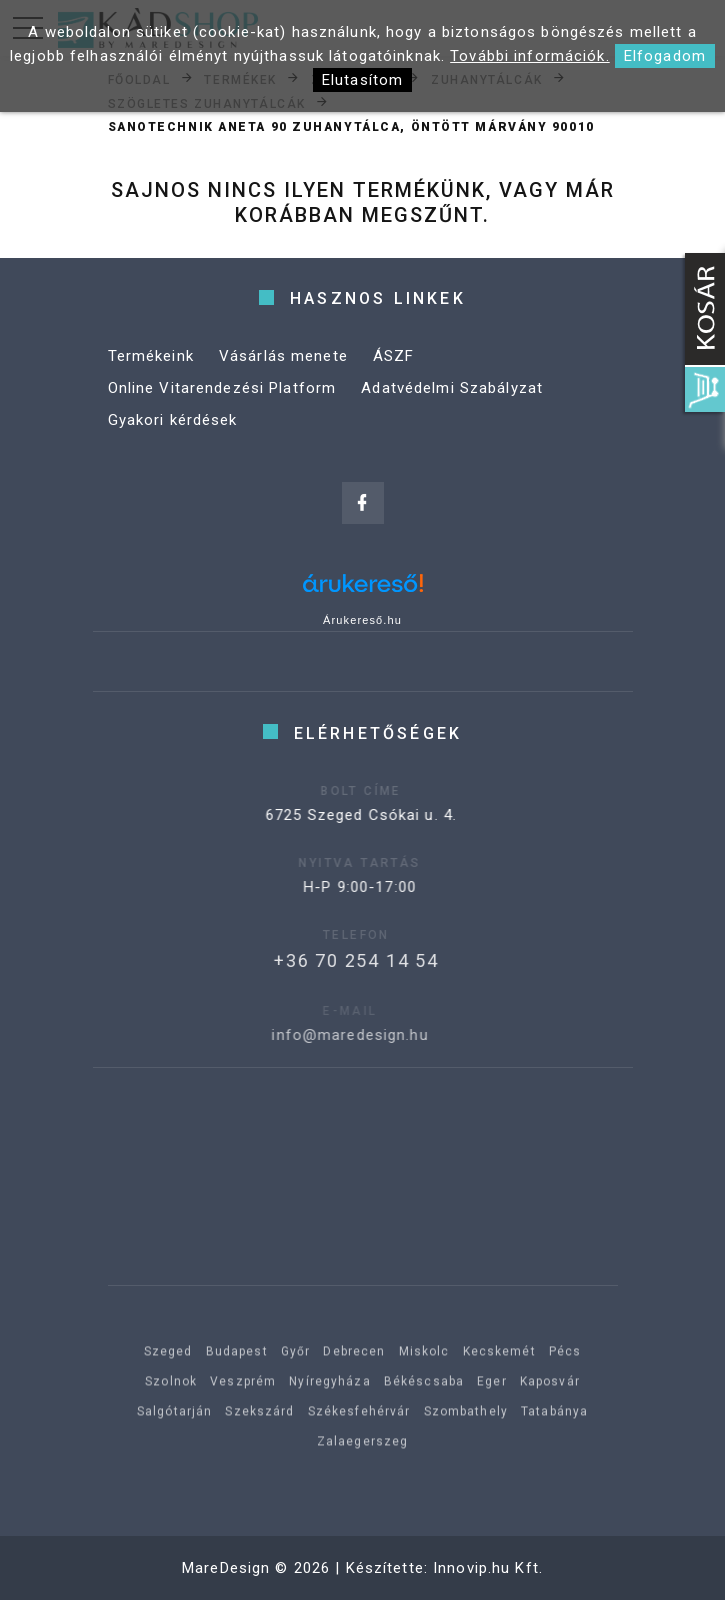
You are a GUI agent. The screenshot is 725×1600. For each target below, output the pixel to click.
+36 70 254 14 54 (329, 960)
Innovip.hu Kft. (488, 1568)
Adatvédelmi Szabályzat (452, 388)
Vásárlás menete (283, 356)
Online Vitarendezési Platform (222, 388)
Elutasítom (362, 80)
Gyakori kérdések (173, 420)
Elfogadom (665, 56)
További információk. (530, 56)
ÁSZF (394, 356)
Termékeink (151, 356)
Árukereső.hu (362, 620)
